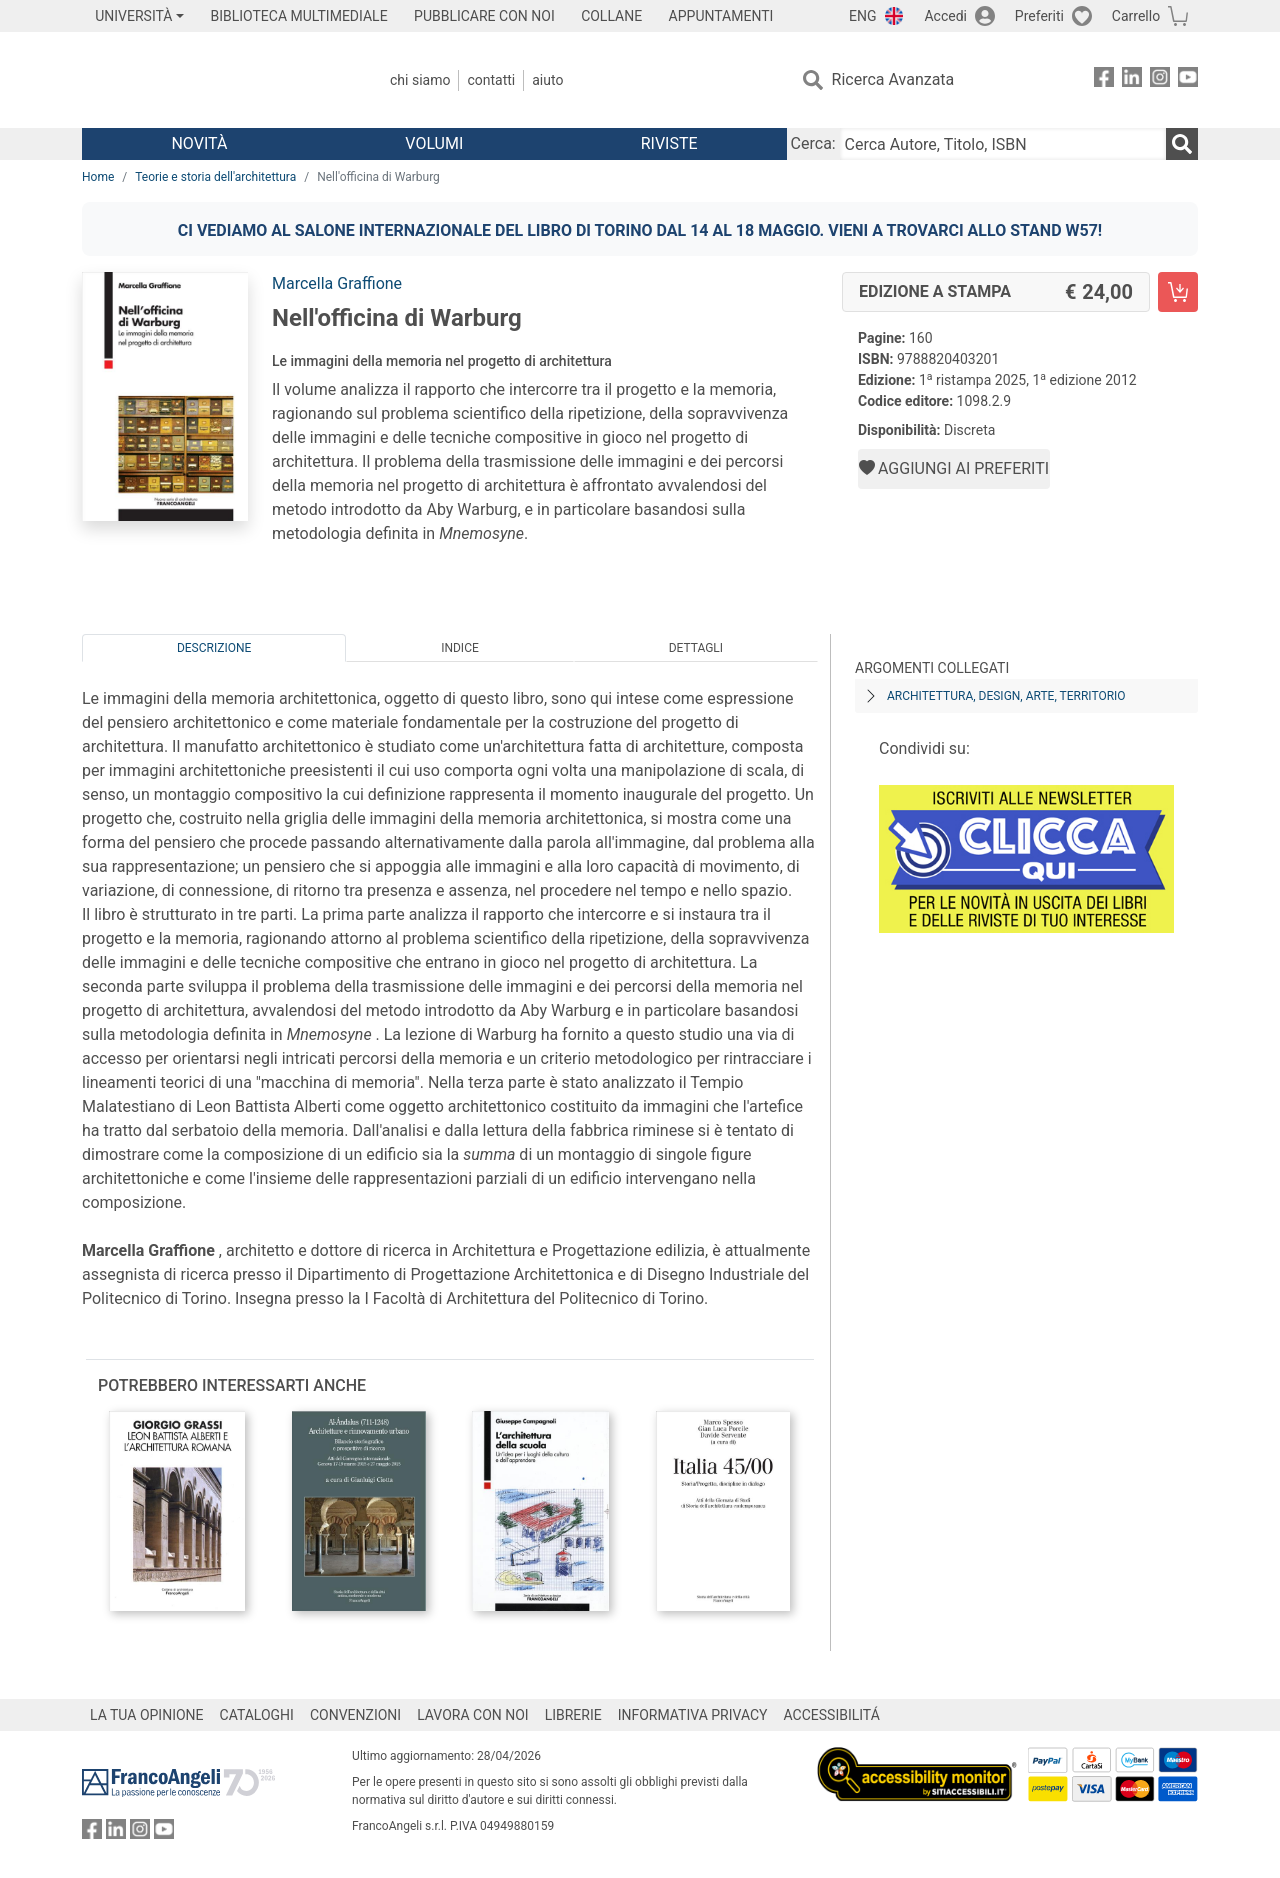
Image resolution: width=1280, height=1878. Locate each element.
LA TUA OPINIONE (147, 1715)
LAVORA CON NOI (473, 1715)
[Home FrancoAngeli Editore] (214, 80)
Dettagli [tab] (696, 648)
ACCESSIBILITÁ (832, 1715)
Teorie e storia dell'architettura (215, 177)
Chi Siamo (420, 80)
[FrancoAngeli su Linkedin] (1132, 80)
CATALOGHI (257, 1715)
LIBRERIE (573, 1715)
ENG (862, 16)
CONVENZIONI (355, 1715)
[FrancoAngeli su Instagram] (1160, 80)
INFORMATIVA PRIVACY (693, 1715)
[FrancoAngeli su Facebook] (1104, 80)
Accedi (945, 16)
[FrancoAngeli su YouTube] (1188, 80)
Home (98, 177)
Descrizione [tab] (214, 648)
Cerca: (813, 143)
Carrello (1136, 16)
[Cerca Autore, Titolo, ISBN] (1003, 144)
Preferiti (1039, 16)
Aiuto (547, 80)
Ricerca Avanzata (893, 79)
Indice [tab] (460, 648)
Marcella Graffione (337, 283)
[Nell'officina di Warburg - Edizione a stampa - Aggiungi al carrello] (1178, 292)
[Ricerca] (1182, 144)
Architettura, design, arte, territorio (1006, 696)
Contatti (491, 80)
